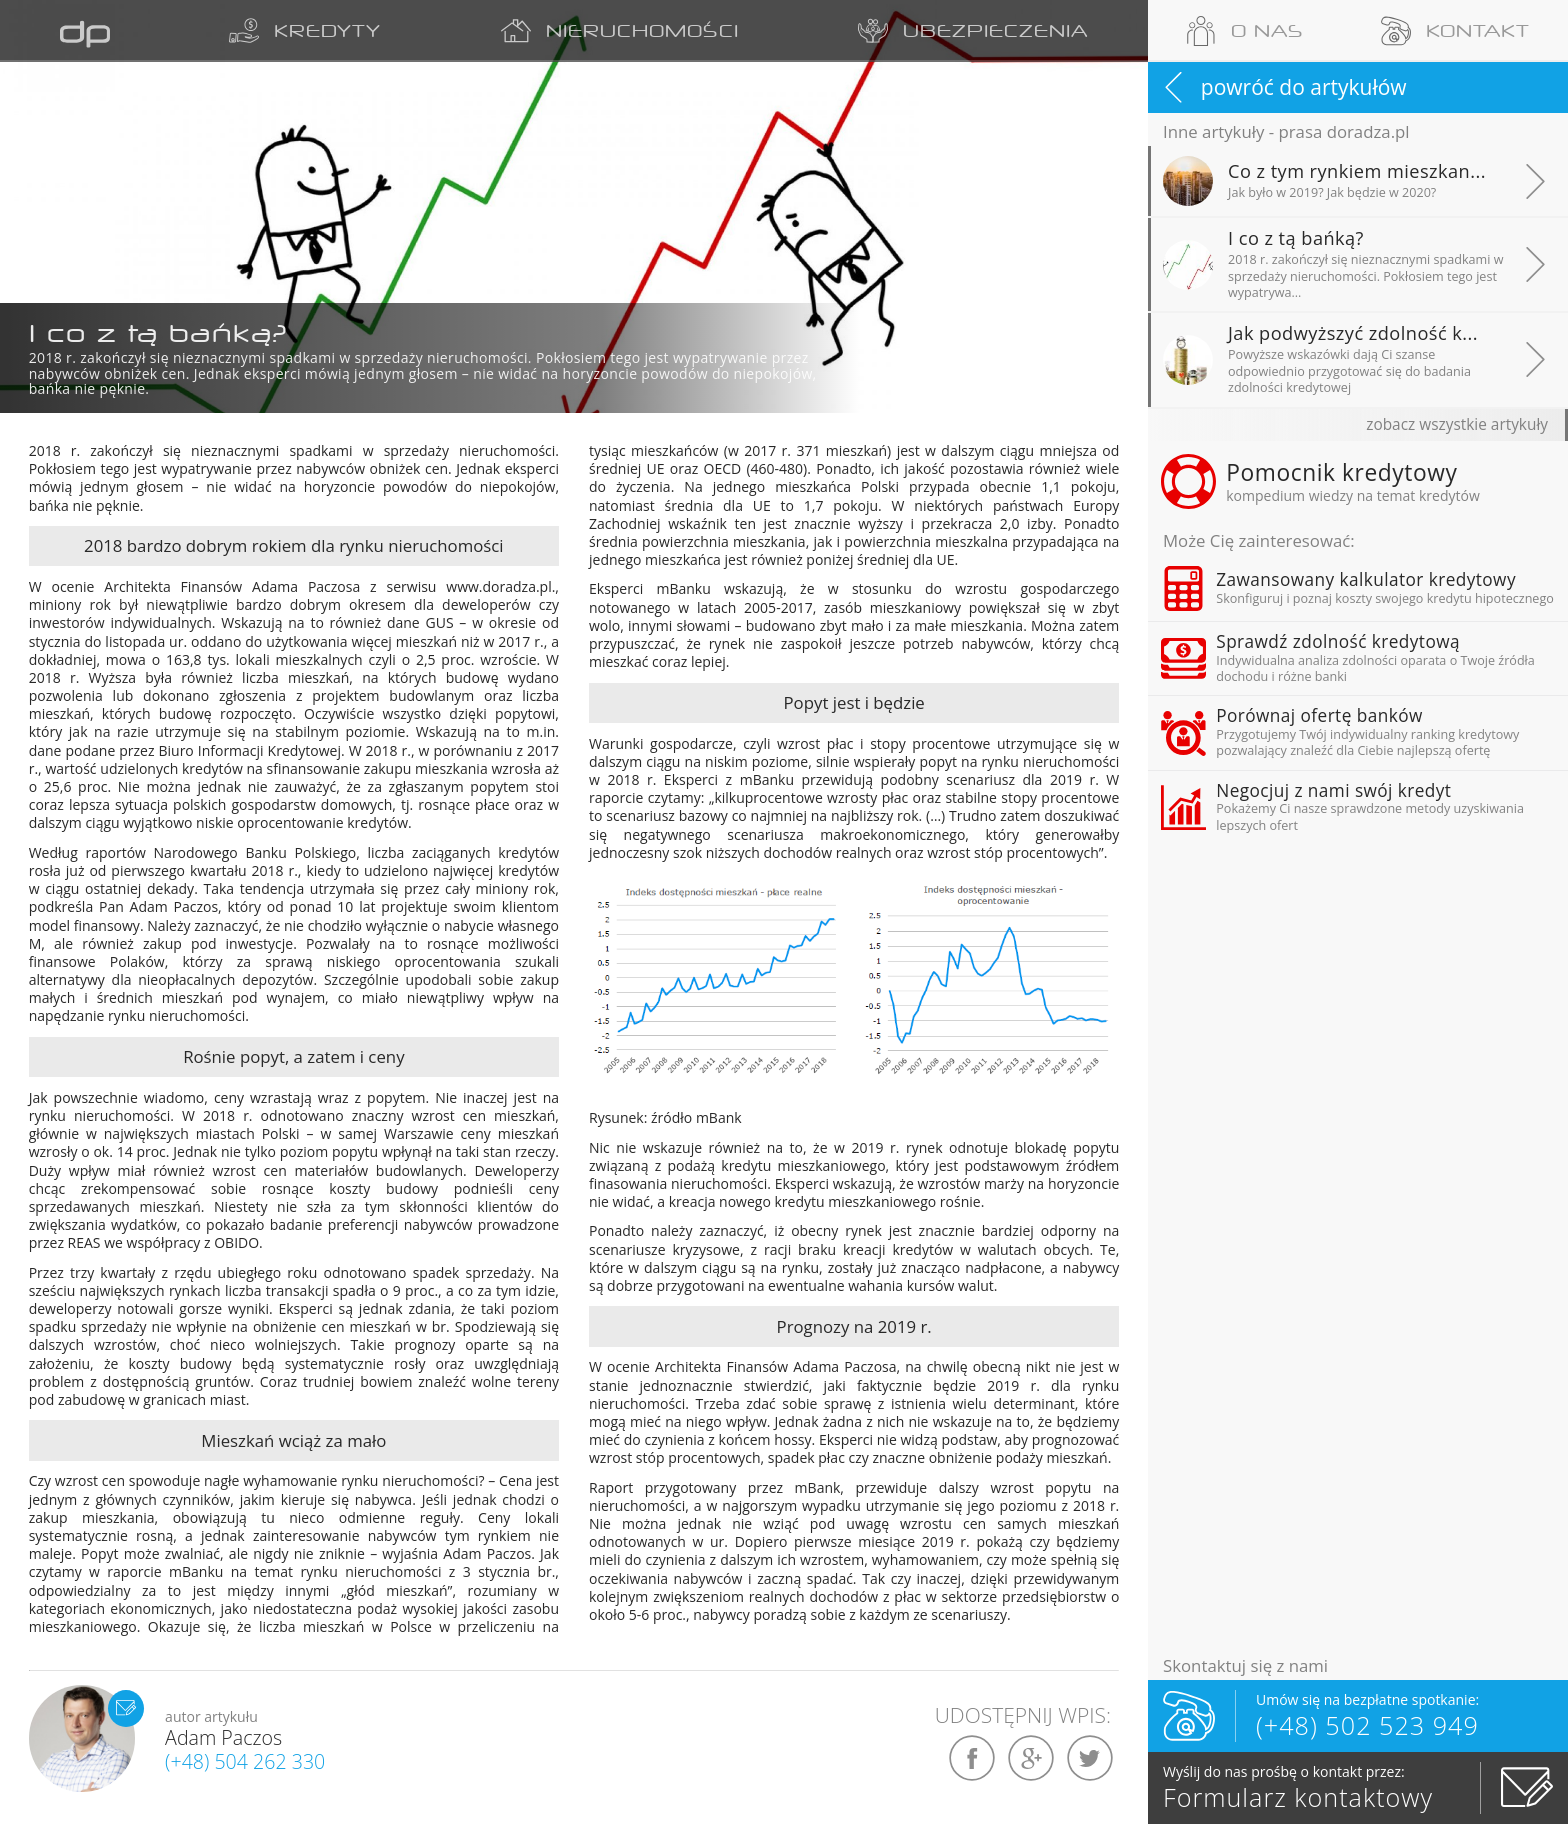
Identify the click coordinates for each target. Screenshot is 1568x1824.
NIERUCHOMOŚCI (614, 31)
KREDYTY (297, 31)
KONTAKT (1455, 31)
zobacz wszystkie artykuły (1457, 424)
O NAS (1245, 31)
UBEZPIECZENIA (971, 31)
